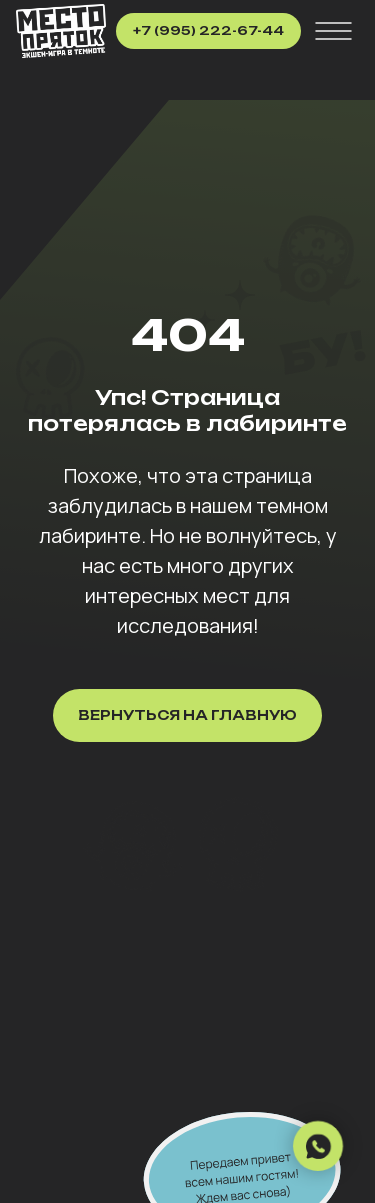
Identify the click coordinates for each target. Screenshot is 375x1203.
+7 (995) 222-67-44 (208, 30)
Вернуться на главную (187, 715)
